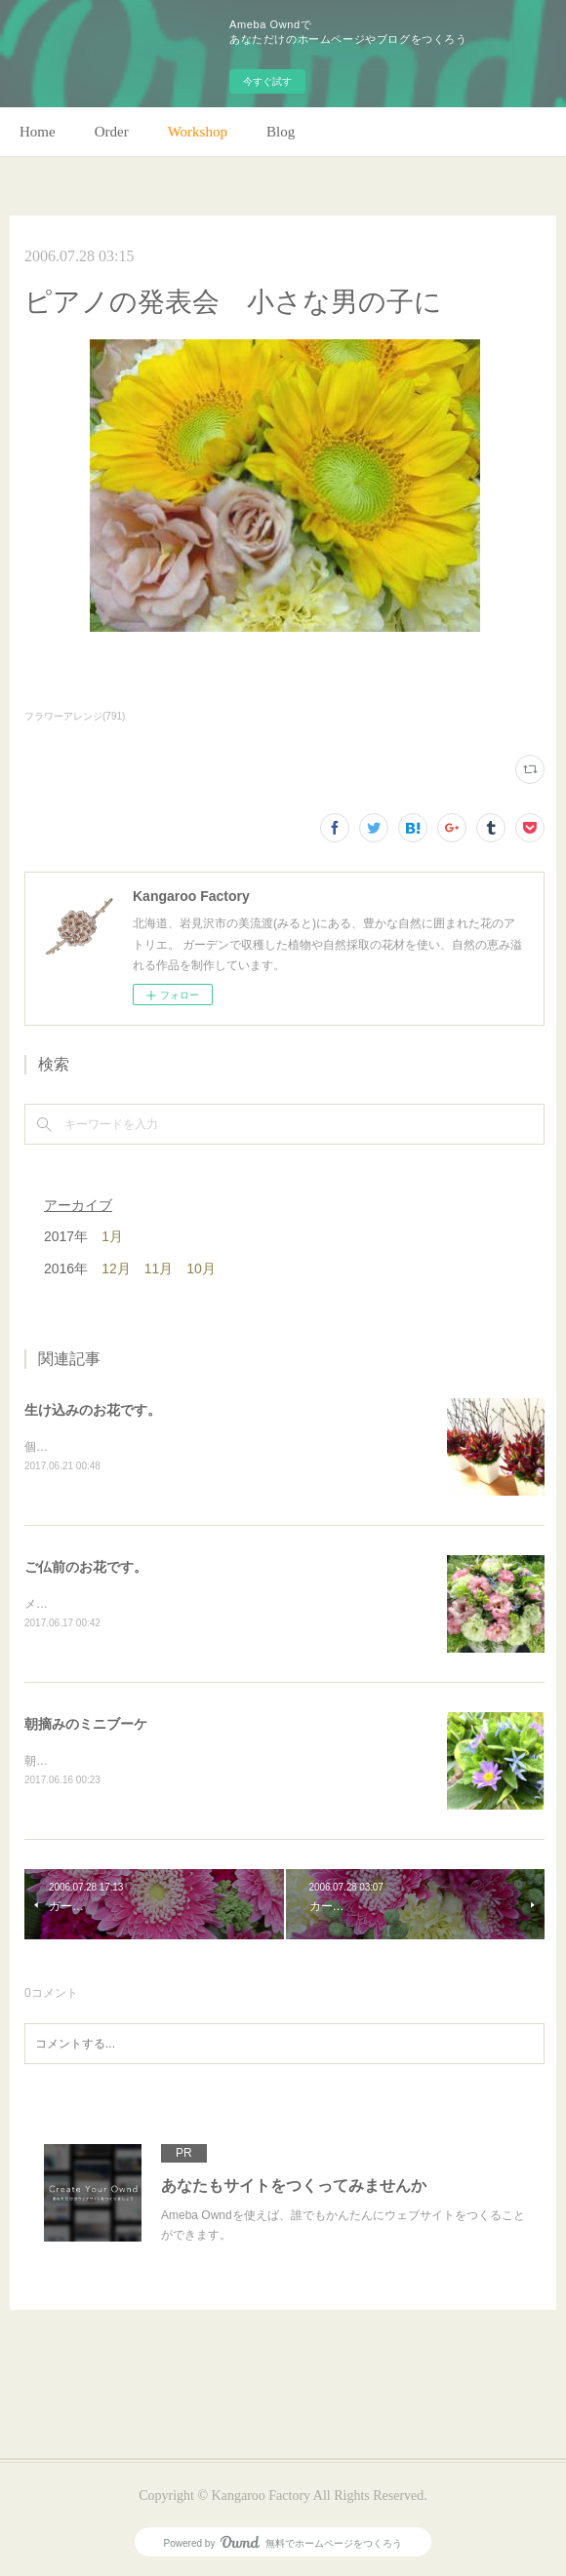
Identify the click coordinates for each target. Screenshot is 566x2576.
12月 (116, 1268)
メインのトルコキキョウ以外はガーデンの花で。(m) (162, 1604)
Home (38, 131)
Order (112, 131)
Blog (280, 131)
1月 (112, 1236)
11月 (159, 1268)
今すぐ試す (267, 81)
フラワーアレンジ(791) (74, 716)
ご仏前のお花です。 (85, 1567)
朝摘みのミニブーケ (85, 1724)
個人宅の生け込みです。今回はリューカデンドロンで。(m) (179, 1447)
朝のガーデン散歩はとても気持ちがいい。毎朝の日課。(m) (179, 1761)
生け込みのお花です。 (92, 1410)
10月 (201, 1268)
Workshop (197, 131)
